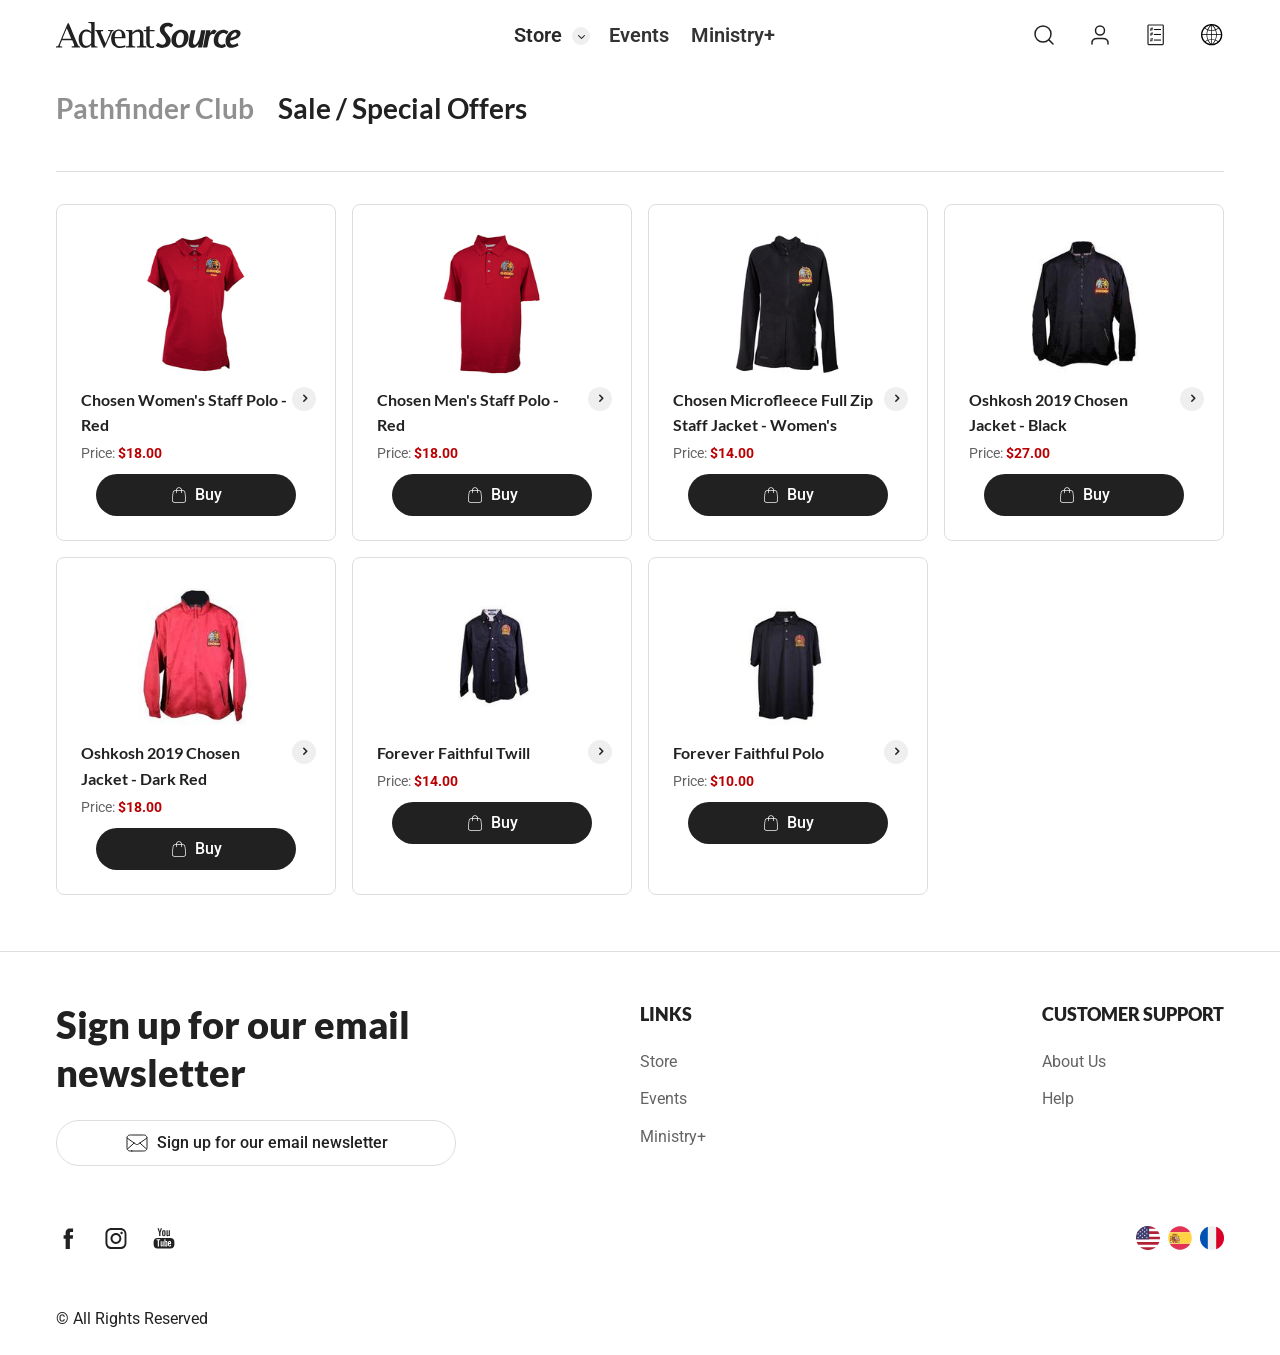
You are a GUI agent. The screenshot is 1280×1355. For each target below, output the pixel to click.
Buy (196, 494)
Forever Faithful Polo (748, 752)
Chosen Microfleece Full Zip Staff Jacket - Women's (773, 412)
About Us (1074, 1061)
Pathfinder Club (155, 108)
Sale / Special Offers (402, 108)
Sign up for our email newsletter (256, 1143)
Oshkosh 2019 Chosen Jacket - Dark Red (160, 765)
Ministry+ (733, 35)
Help (1058, 1098)
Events (639, 35)
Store (538, 35)
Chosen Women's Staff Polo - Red (184, 412)
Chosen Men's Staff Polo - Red (468, 412)
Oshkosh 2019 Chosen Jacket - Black (1048, 412)
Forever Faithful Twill (453, 752)
